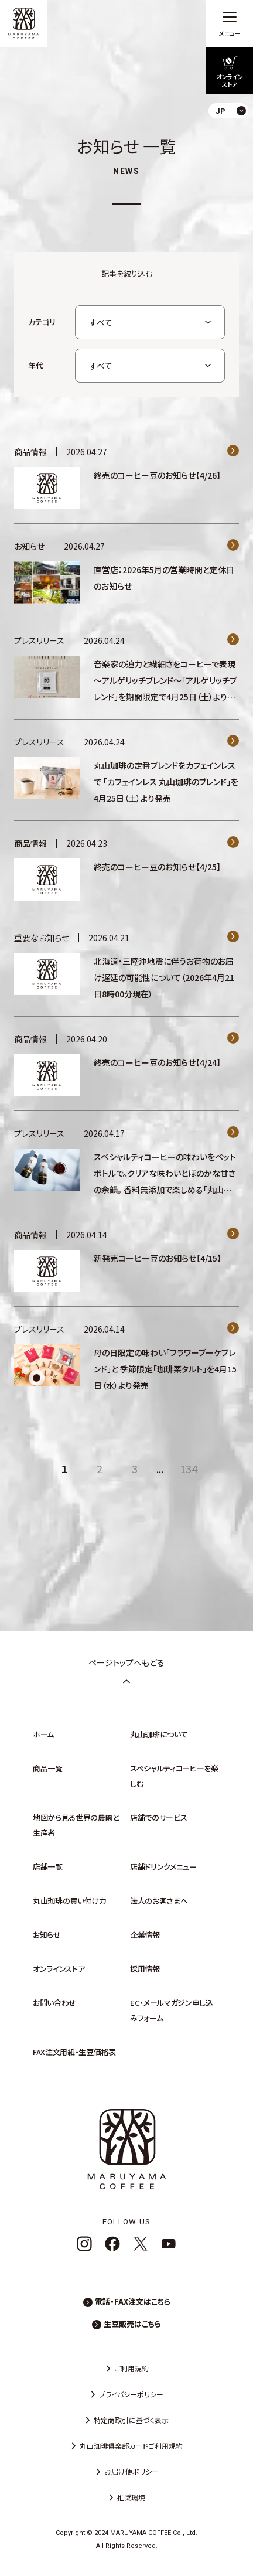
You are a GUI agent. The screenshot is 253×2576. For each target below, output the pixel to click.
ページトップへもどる (126, 1671)
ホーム (43, 1734)
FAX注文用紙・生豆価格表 (74, 2051)
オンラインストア (58, 1968)
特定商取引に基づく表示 (131, 2420)
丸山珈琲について (158, 1734)
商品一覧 (48, 1768)
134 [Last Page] (188, 1468)
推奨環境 (131, 2497)
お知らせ (47, 1934)
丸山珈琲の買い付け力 (70, 1900)
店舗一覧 (48, 1866)
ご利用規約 (131, 2368)
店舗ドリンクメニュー (163, 1866)
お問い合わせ (54, 2002)
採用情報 (145, 1968)
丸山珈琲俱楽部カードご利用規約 (131, 2446)
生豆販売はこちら (132, 2323)
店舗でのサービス (158, 1817)
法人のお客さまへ (158, 1900)
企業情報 (145, 1934)
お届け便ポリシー (131, 2471)
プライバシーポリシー (131, 2394)
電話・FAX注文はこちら (132, 2301)
